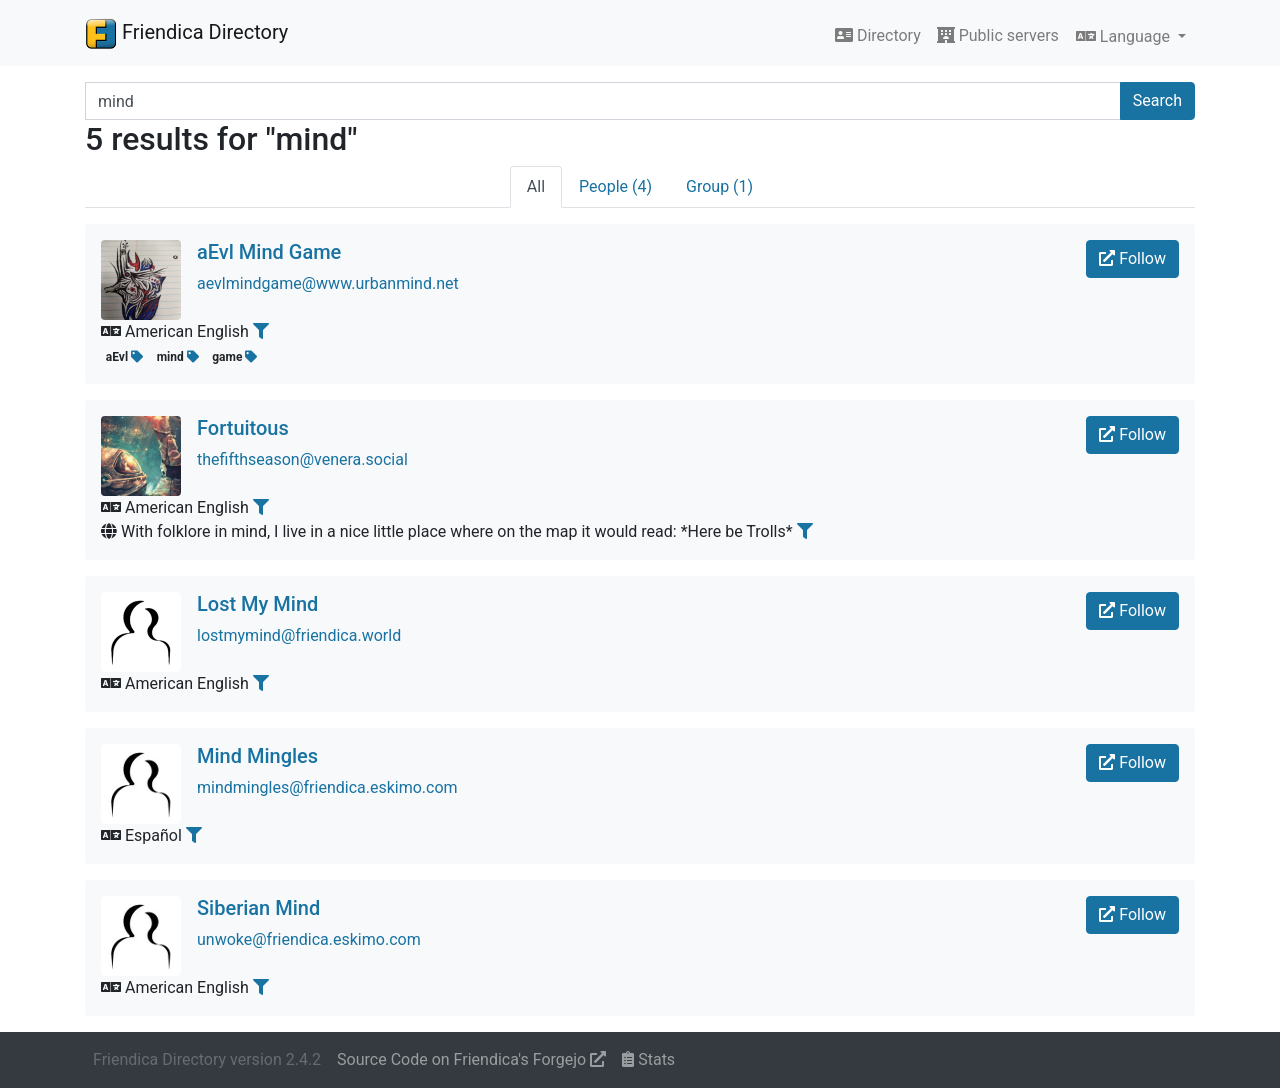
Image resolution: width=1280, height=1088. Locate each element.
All (536, 186)
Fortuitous (243, 428)
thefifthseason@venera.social (302, 459)
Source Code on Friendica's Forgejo (471, 1059)
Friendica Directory (186, 33)
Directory (878, 35)
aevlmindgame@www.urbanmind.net (328, 283)
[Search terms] (603, 101)
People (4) (615, 186)
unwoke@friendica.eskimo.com (309, 939)
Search (1157, 100)
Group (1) (719, 186)
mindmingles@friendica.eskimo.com (327, 787)
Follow (1132, 258)
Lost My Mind (257, 604)
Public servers (998, 35)
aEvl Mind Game (269, 252)
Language (1125, 36)
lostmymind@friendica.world (299, 635)
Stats (648, 1059)
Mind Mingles (257, 756)
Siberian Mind (258, 908)
